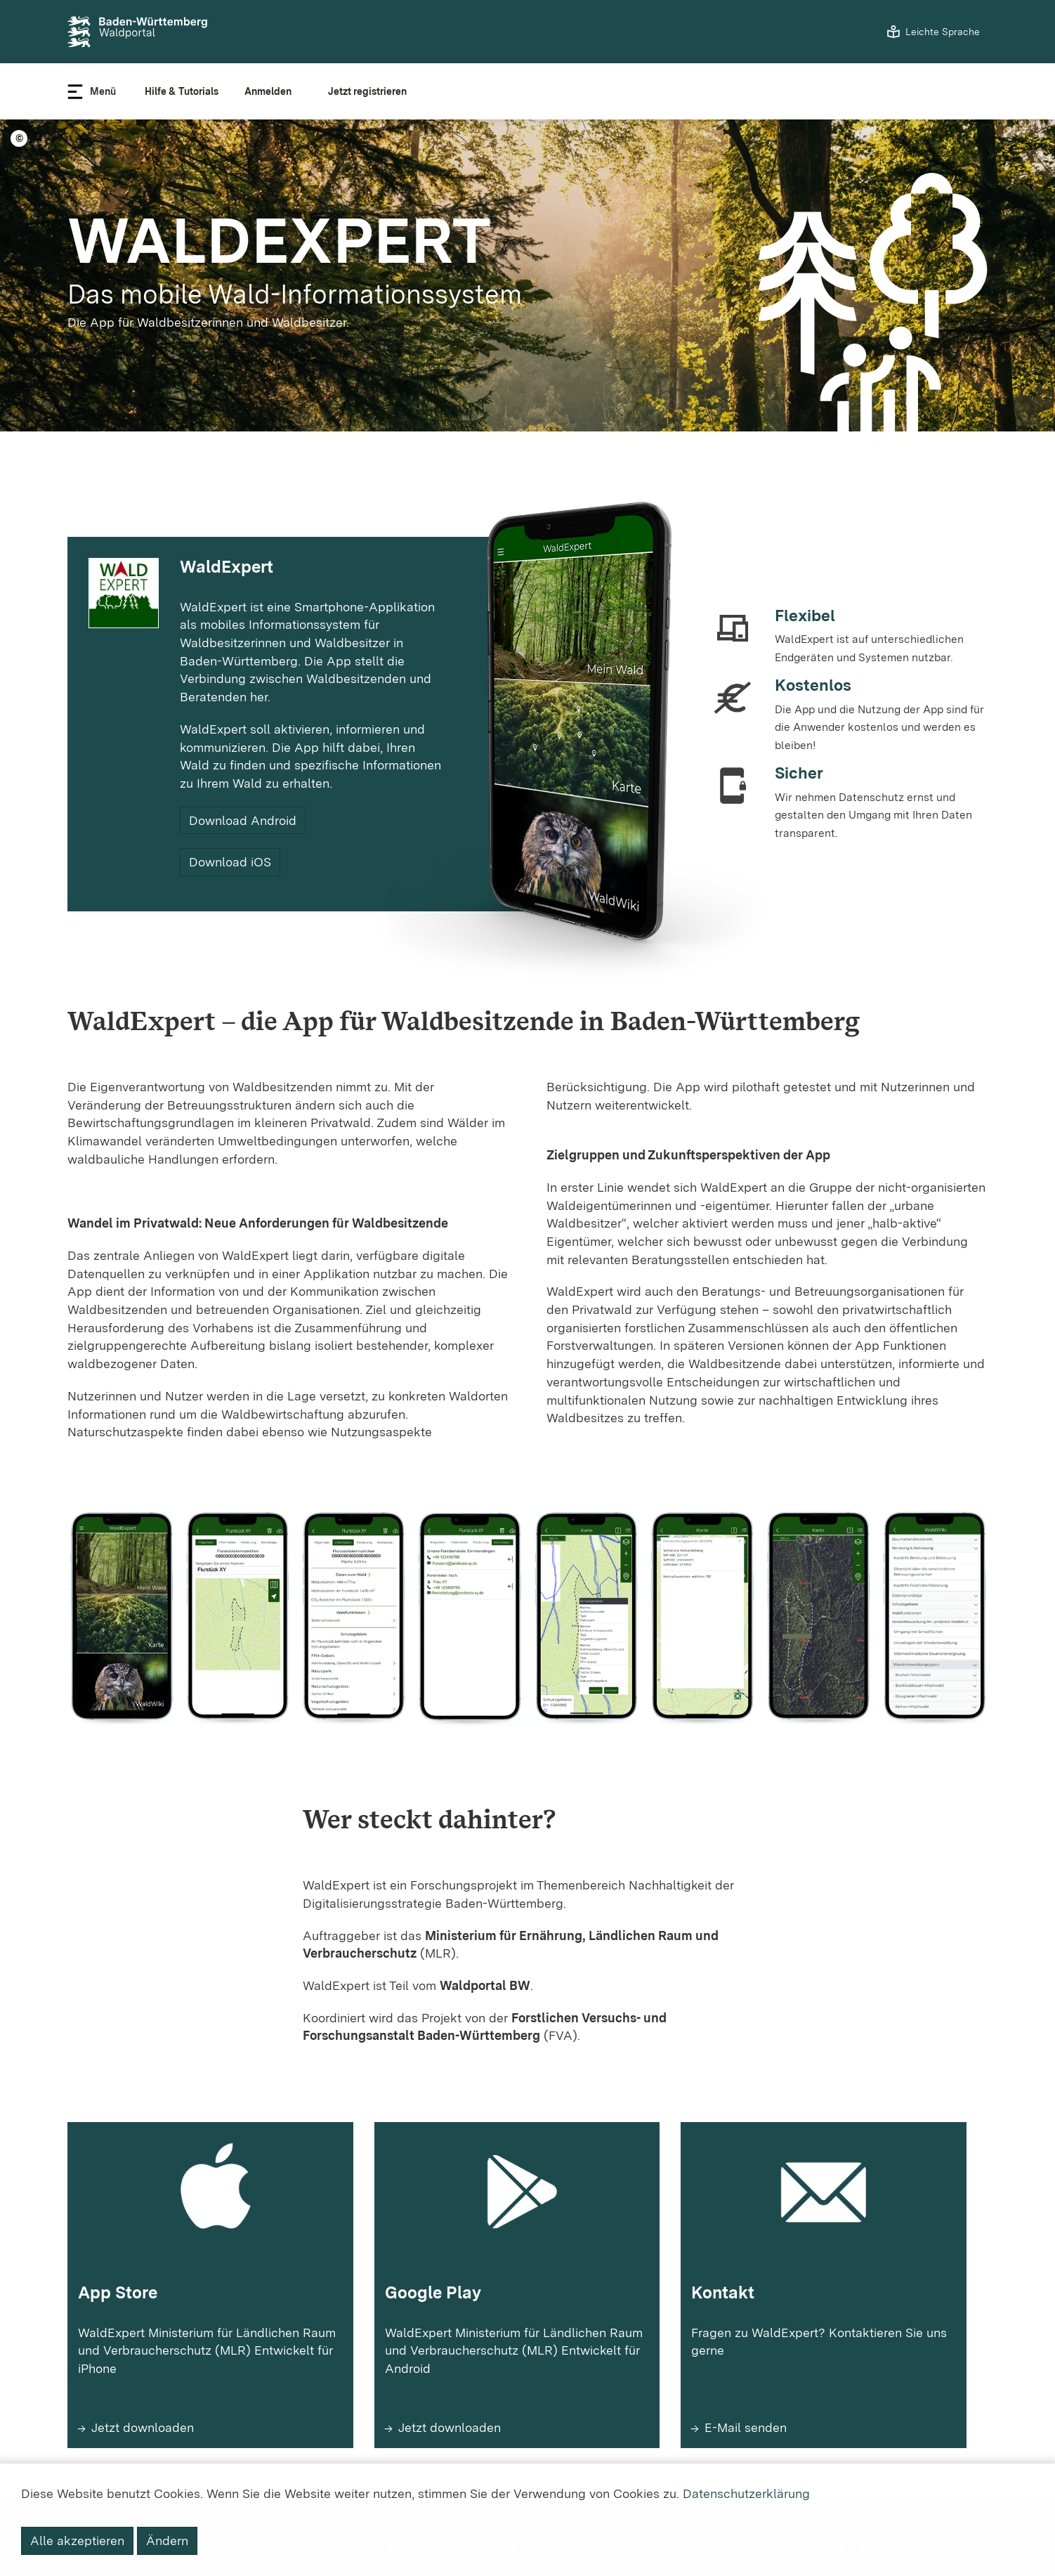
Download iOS (230, 861)
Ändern (167, 2540)
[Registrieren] (372, 91)
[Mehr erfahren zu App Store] (210, 2366)
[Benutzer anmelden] (273, 91)
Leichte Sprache (942, 31)
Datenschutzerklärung (746, 2493)
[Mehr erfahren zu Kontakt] (823, 2366)
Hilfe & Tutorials (181, 91)
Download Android (242, 820)
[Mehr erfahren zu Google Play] (517, 2366)
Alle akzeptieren (77, 2540)
